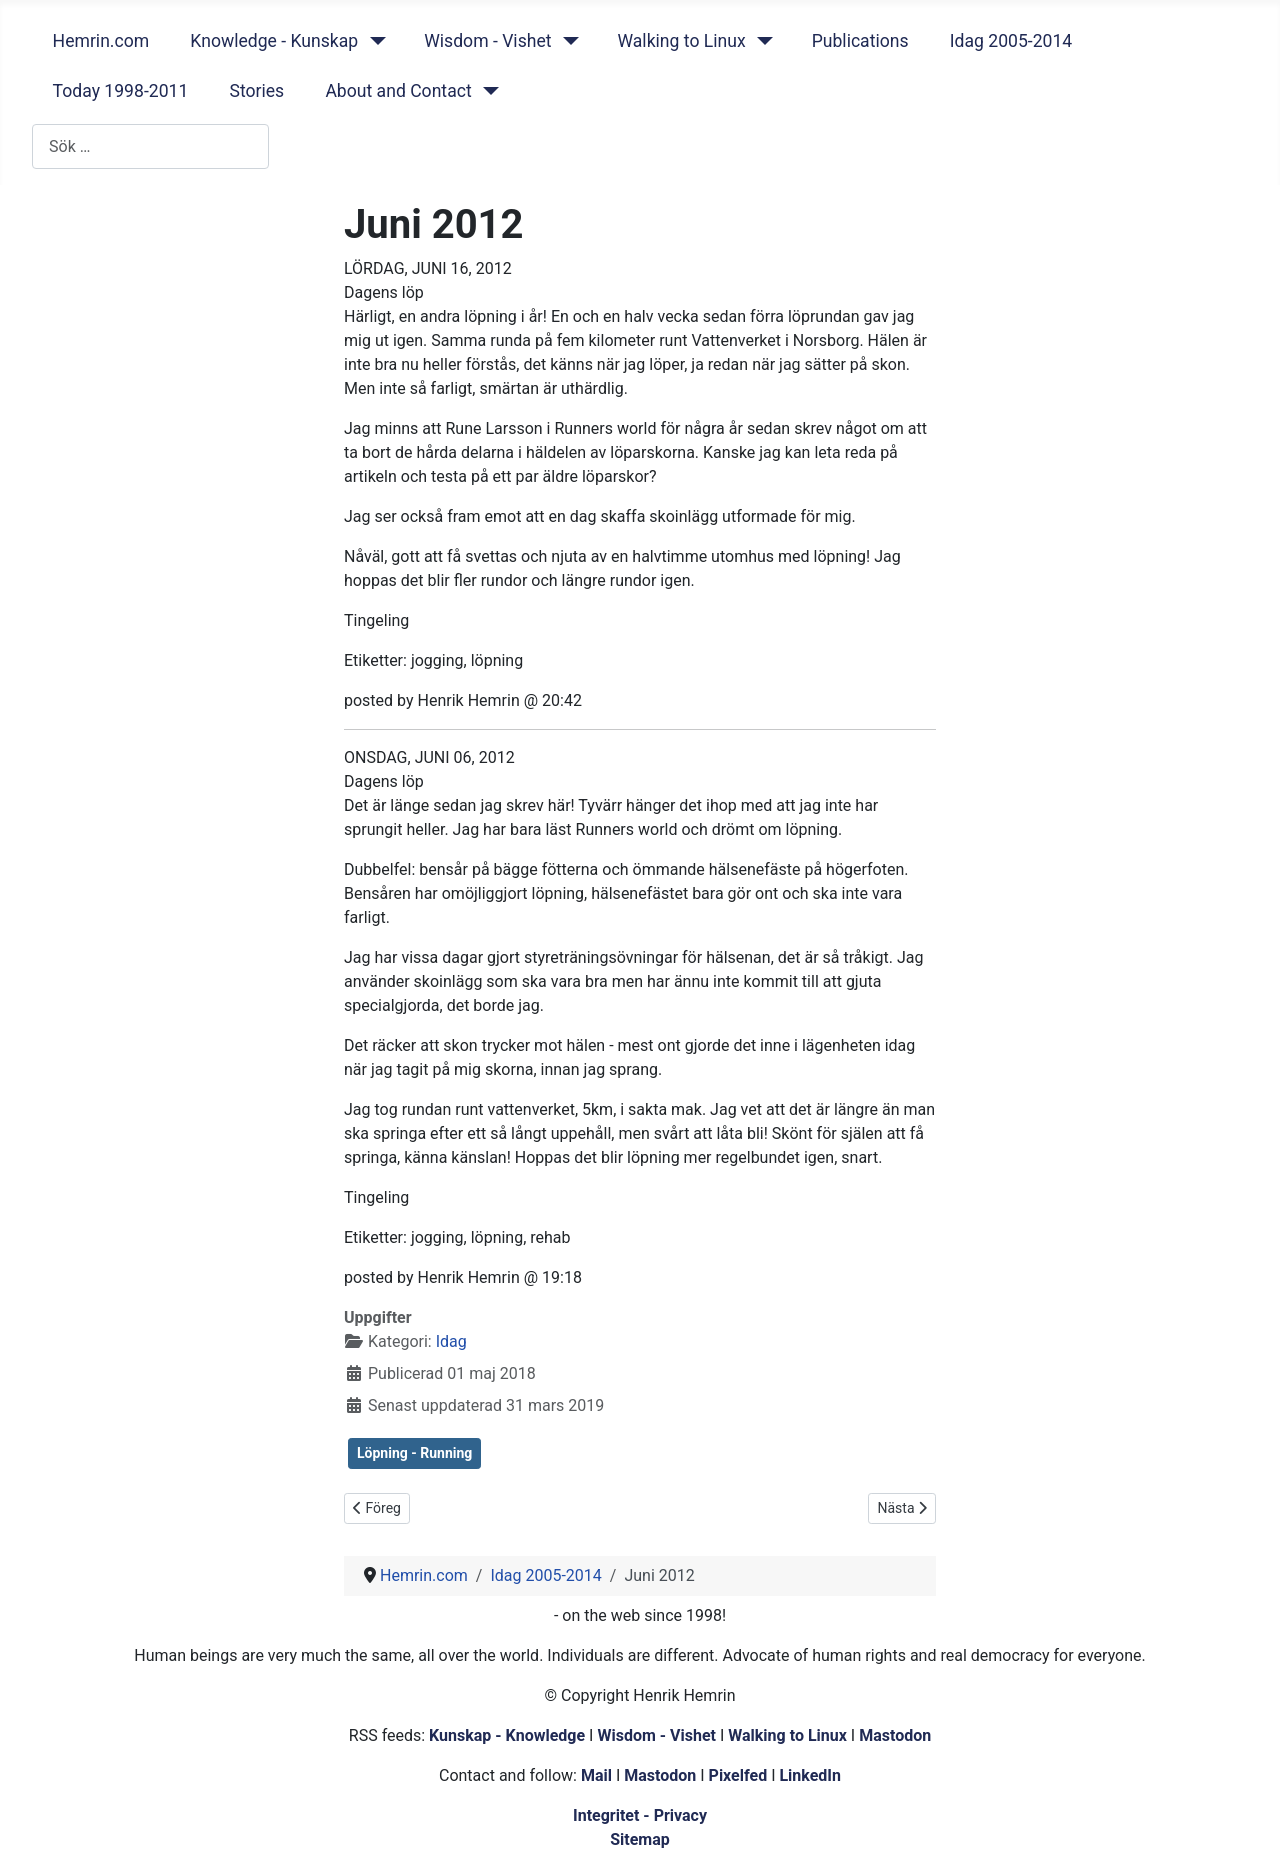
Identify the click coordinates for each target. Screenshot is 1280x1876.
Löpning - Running (414, 1453)
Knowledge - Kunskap (274, 41)
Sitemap (640, 1839)
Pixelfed (738, 1775)
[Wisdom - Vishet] (566, 41)
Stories (256, 91)
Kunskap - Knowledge (507, 1735)
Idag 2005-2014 (1011, 41)
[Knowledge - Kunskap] (373, 41)
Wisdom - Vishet (487, 41)
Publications (860, 41)
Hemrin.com (101, 41)
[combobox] (150, 146)
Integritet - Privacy (640, 1815)
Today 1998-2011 (121, 91)
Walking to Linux (681, 41)
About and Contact (398, 91)
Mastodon (895, 1735)
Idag (451, 1341)
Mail (596, 1775)
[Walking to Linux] (761, 41)
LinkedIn (810, 1775)
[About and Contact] (487, 91)
